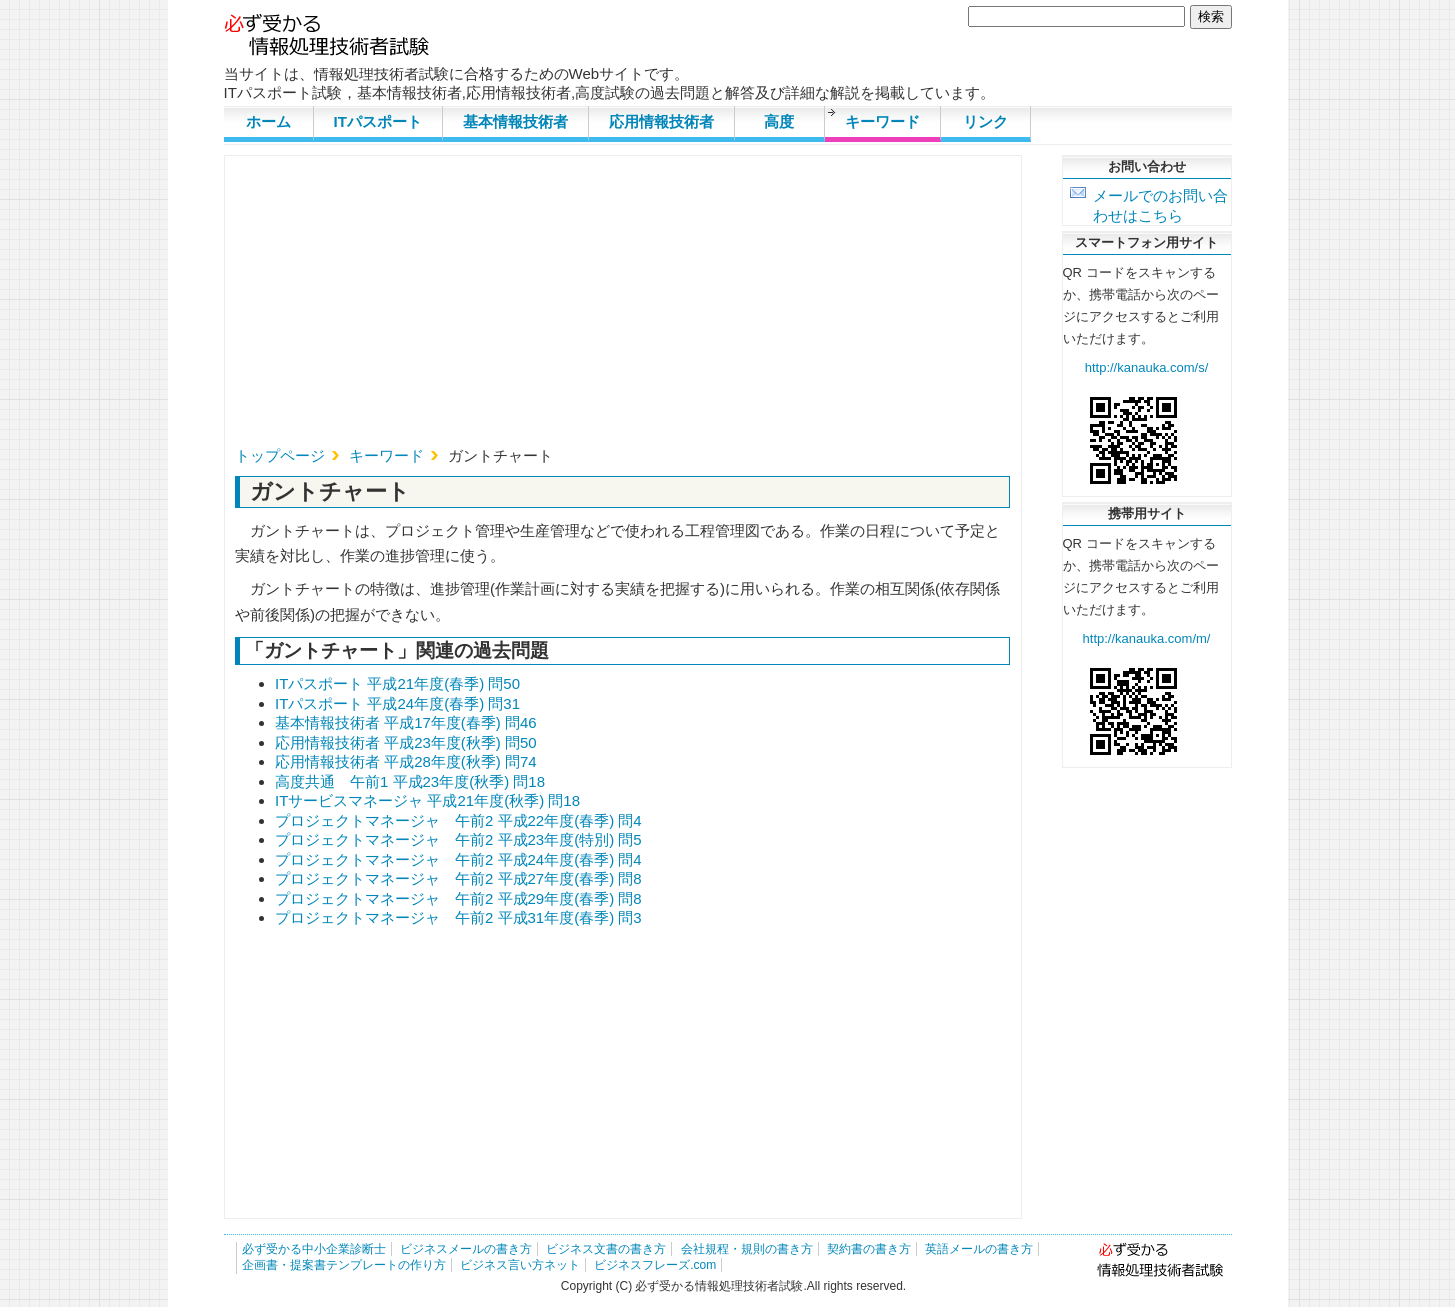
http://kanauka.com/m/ (1147, 638)
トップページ (280, 455)
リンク (985, 121)
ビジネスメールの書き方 (466, 1249)
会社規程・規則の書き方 (747, 1249)
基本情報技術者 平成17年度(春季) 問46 (406, 722)
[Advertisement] (622, 306)
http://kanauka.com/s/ (1147, 367)
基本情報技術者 (515, 121)
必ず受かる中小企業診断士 (314, 1249)
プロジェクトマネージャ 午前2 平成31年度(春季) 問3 (458, 917)
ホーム (268, 121)
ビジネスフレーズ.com (655, 1265)
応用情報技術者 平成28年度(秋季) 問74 (406, 761)
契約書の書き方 (869, 1249)
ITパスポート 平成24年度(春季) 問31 (397, 703)
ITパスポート (378, 121)
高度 (779, 121)
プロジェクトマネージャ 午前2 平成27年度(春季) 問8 (458, 878)
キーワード (882, 121)
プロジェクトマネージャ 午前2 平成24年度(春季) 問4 (458, 859)
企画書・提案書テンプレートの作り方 (344, 1265)
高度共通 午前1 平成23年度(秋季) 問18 (410, 781)
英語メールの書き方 (979, 1249)
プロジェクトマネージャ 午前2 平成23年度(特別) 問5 (458, 839)
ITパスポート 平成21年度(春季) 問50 (397, 683)
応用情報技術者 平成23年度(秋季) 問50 (406, 742)
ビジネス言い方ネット (520, 1265)
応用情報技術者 (661, 121)
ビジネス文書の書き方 (606, 1249)
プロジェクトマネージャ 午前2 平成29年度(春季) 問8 (458, 898)
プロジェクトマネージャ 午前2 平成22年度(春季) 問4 (458, 820)
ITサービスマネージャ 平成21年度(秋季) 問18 (427, 800)
